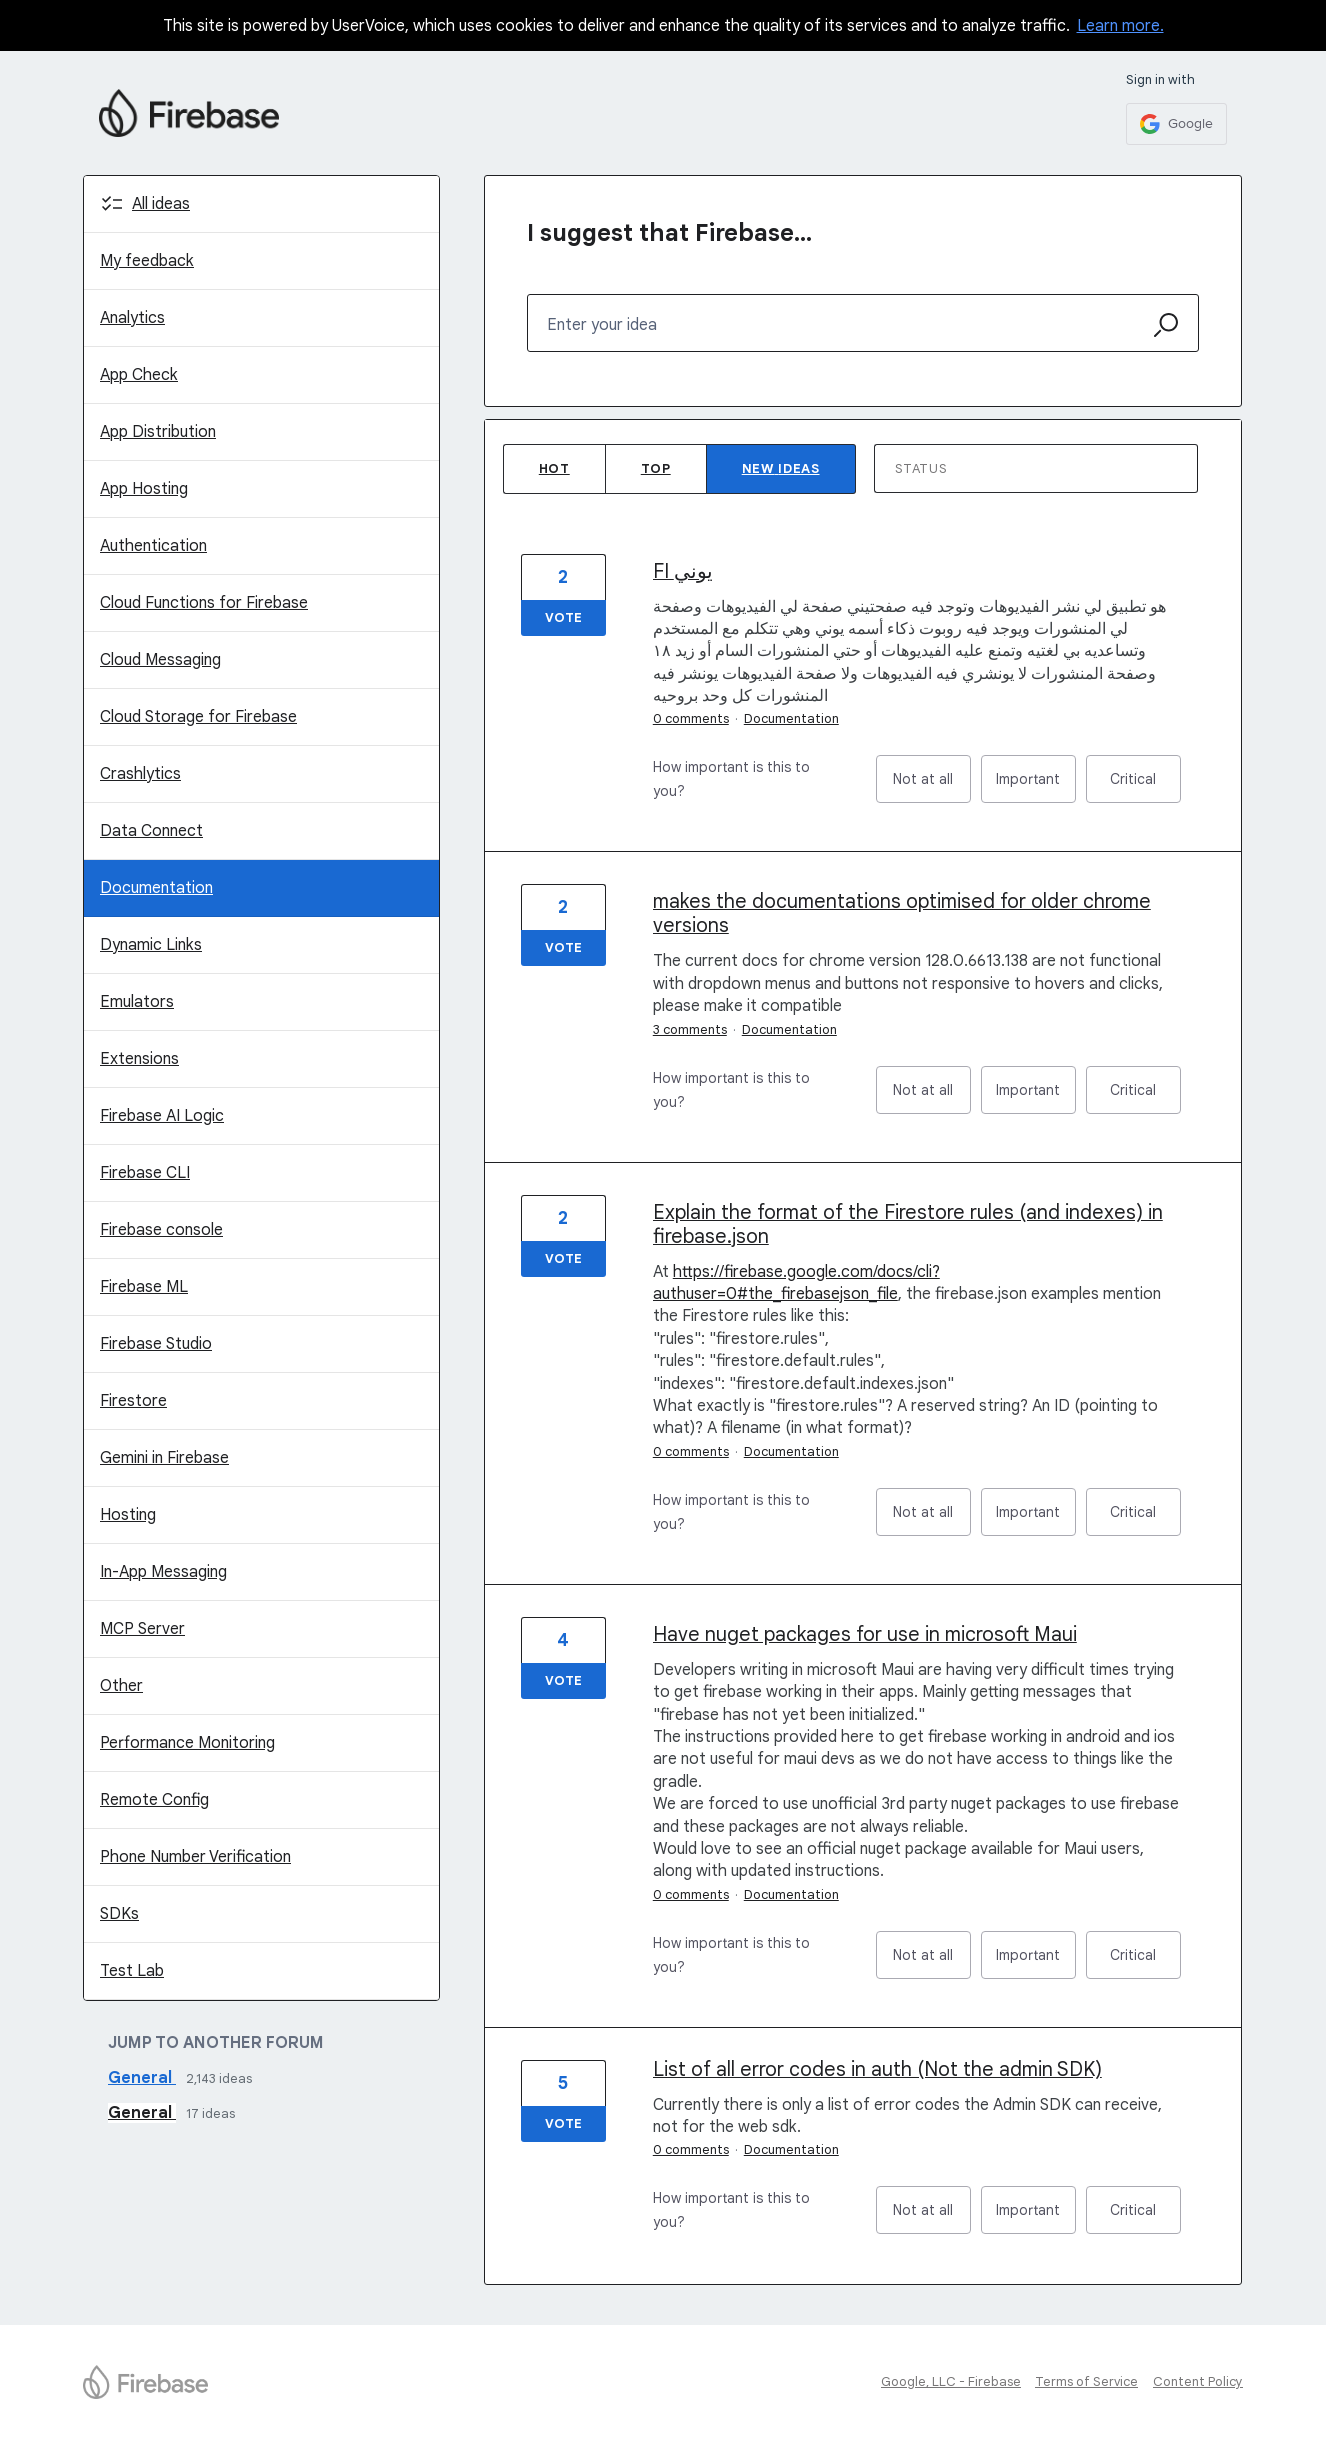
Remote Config (154, 1800)
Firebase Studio (156, 1344)
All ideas (161, 204)
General (142, 2078)
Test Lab (132, 1971)
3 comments (690, 1029)
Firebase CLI (145, 1173)
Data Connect (151, 831)
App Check (139, 375)
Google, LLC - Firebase (951, 2381)
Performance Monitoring (187, 1743)
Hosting (128, 1515)
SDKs (119, 1914)
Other (121, 1686)
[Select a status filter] (1037, 469)
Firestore (133, 1401)
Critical (1145, 786)
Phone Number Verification (195, 1857)
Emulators (137, 1002)
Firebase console (161, 1230)
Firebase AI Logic (162, 1116)
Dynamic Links (151, 945)
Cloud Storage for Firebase (198, 717)
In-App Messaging (163, 1572)
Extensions (139, 1059)
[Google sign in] (1176, 124)
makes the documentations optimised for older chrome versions (902, 913)
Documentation (156, 888)
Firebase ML (144, 1287)
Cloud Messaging (160, 660)
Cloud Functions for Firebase (204, 603)
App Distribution (158, 432)
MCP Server (142, 1629)
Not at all (932, 786)
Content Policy (1198, 2381)
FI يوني (683, 571)
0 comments (691, 718)
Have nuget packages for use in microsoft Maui (865, 1634)
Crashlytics (140, 774)
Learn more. (1120, 26)
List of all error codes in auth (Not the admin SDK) (877, 2069)
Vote (563, 617)
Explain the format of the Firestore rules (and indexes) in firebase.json (908, 1224)
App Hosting (144, 489)
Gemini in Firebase (164, 1458)
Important (1036, 786)
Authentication (153, 546)
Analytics (132, 318)
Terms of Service (1086, 2381)
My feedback (147, 261)
